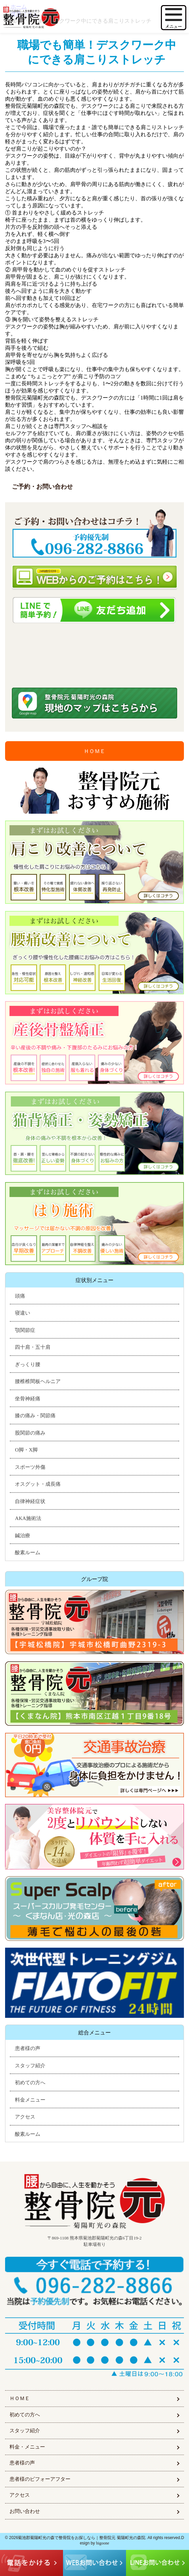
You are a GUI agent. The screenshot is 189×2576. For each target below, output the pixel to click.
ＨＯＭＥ (94, 751)
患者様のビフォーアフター (39, 2479)
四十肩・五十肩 (32, 1347)
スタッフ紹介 (30, 2065)
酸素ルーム (27, 1552)
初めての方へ (30, 2082)
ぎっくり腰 (27, 1364)
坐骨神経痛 (27, 1398)
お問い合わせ (24, 2511)
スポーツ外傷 (30, 1467)
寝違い (22, 1313)
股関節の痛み (30, 1433)
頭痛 (20, 1296)
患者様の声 (27, 2048)
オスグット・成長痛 (38, 1484)
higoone (102, 2543)
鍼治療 (22, 1535)
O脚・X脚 (26, 1450)
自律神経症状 (30, 1501)
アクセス (25, 2116)
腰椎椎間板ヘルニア (38, 1381)
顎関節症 (25, 1330)
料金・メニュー (27, 2447)
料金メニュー (30, 2100)
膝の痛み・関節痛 (35, 1415)
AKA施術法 (28, 1518)
